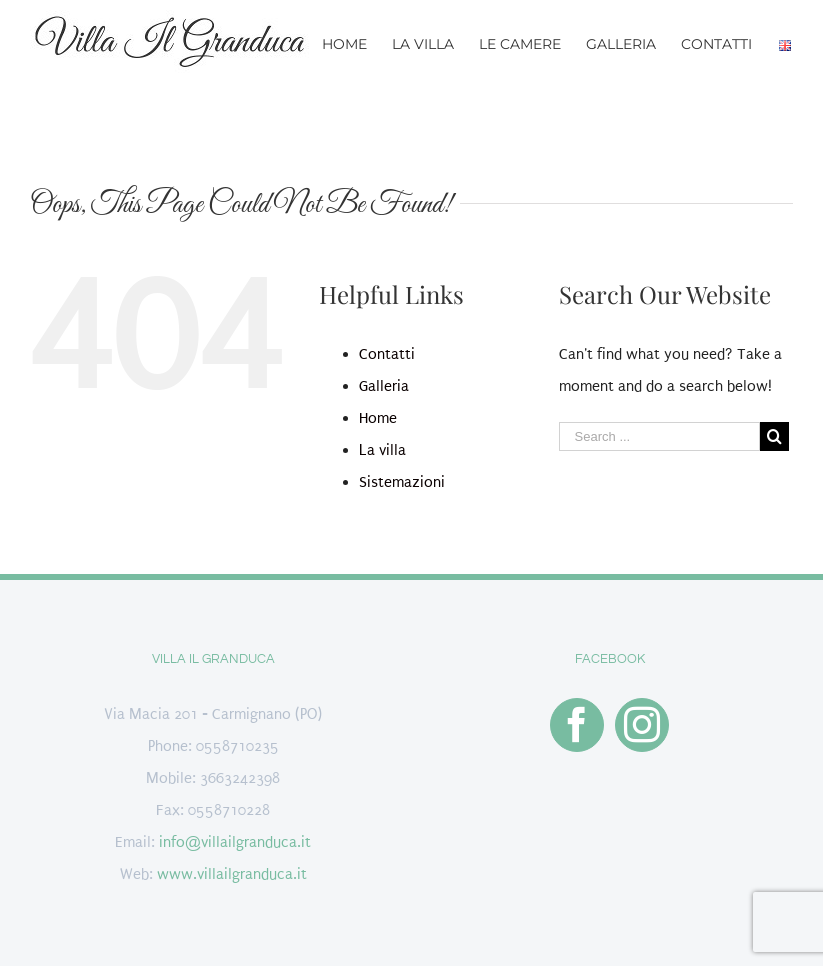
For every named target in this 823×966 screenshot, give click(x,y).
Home (378, 418)
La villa (382, 450)
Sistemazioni (402, 482)
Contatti (387, 354)
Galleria (384, 386)
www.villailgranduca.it (232, 874)
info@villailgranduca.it (235, 842)
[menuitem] (357, 43)
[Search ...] (659, 436)
